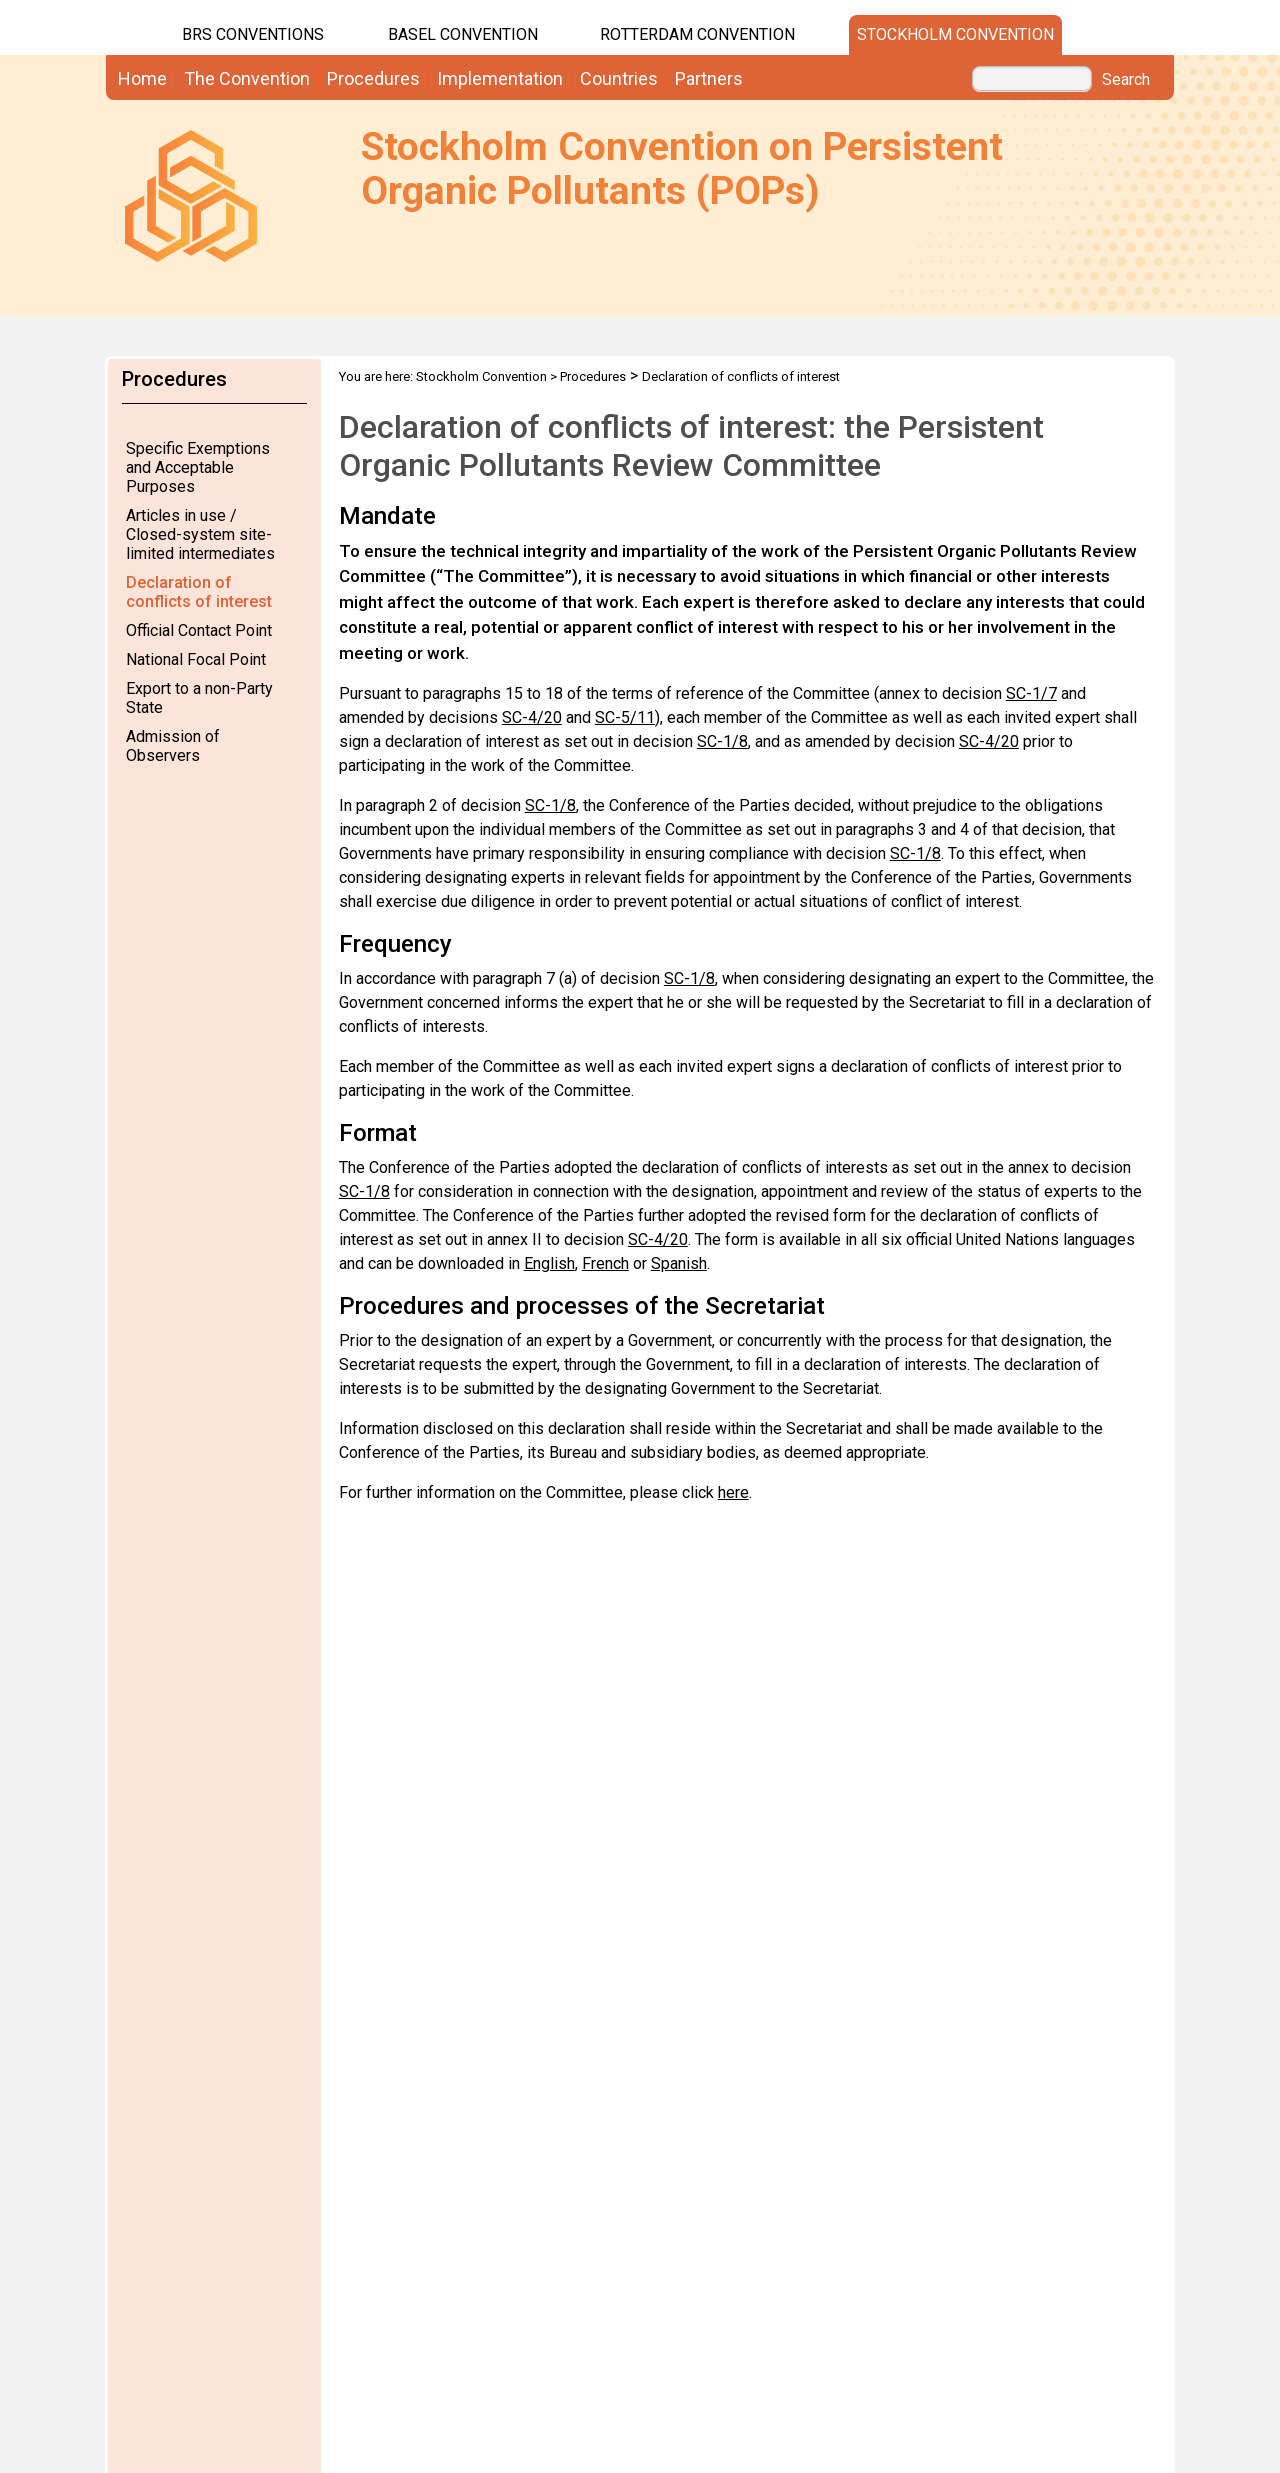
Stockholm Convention (955, 34)
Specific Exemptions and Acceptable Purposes (198, 467)
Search (1126, 80)
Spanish (679, 1263)
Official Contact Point (199, 630)
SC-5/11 (625, 717)
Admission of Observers (173, 746)
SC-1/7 (1031, 693)
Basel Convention (463, 34)
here (733, 1492)
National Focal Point (196, 659)
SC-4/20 (532, 717)
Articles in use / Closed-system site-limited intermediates (200, 534)
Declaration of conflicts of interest (199, 592)
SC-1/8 (722, 741)
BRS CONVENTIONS (253, 34)
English (549, 1263)
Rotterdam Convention (697, 34)
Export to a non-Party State (199, 698)
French (605, 1263)
